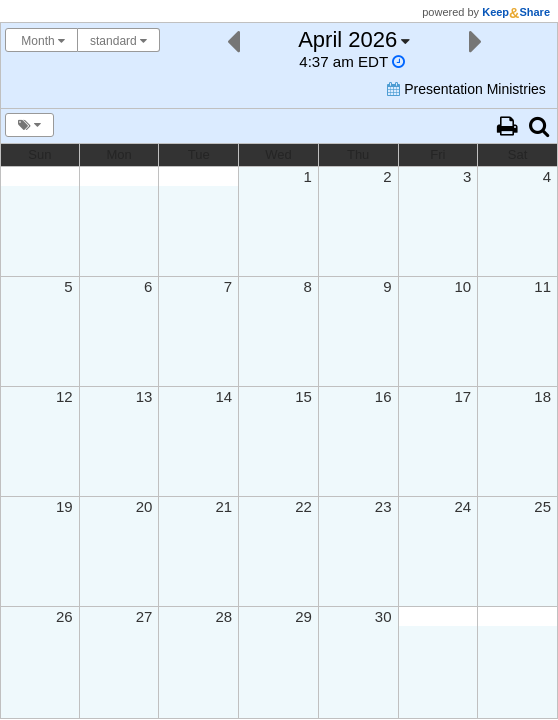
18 (542, 396)
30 (383, 616)
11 (542, 286)
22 (303, 506)
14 (223, 396)
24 (463, 506)
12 (64, 396)
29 (303, 616)
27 (144, 616)
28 (223, 616)
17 (463, 396)
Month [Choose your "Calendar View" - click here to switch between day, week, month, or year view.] (41, 41)
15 (303, 396)
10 (463, 286)
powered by (486, 12)
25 (542, 506)
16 (383, 396)
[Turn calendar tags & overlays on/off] (29, 125)
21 (223, 506)
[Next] (475, 39)
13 (144, 396)
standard (118, 41)
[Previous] (233, 39)
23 (383, 506)
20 (144, 506)
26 (64, 616)
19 (64, 506)
